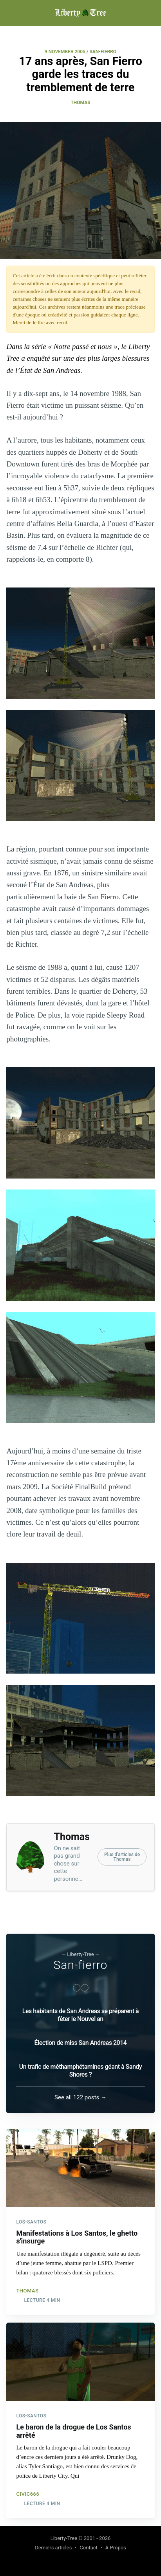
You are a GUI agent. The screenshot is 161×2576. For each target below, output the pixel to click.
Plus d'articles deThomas (122, 1857)
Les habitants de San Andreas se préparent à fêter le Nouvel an (80, 2015)
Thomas (80, 102)
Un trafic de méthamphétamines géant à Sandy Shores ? (80, 2070)
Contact (88, 2548)
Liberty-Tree (64, 2538)
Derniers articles (53, 2548)
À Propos (115, 2548)
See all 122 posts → (80, 2097)
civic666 (27, 2494)
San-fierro (81, 1965)
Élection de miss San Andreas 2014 (80, 2042)
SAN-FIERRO (102, 51)
